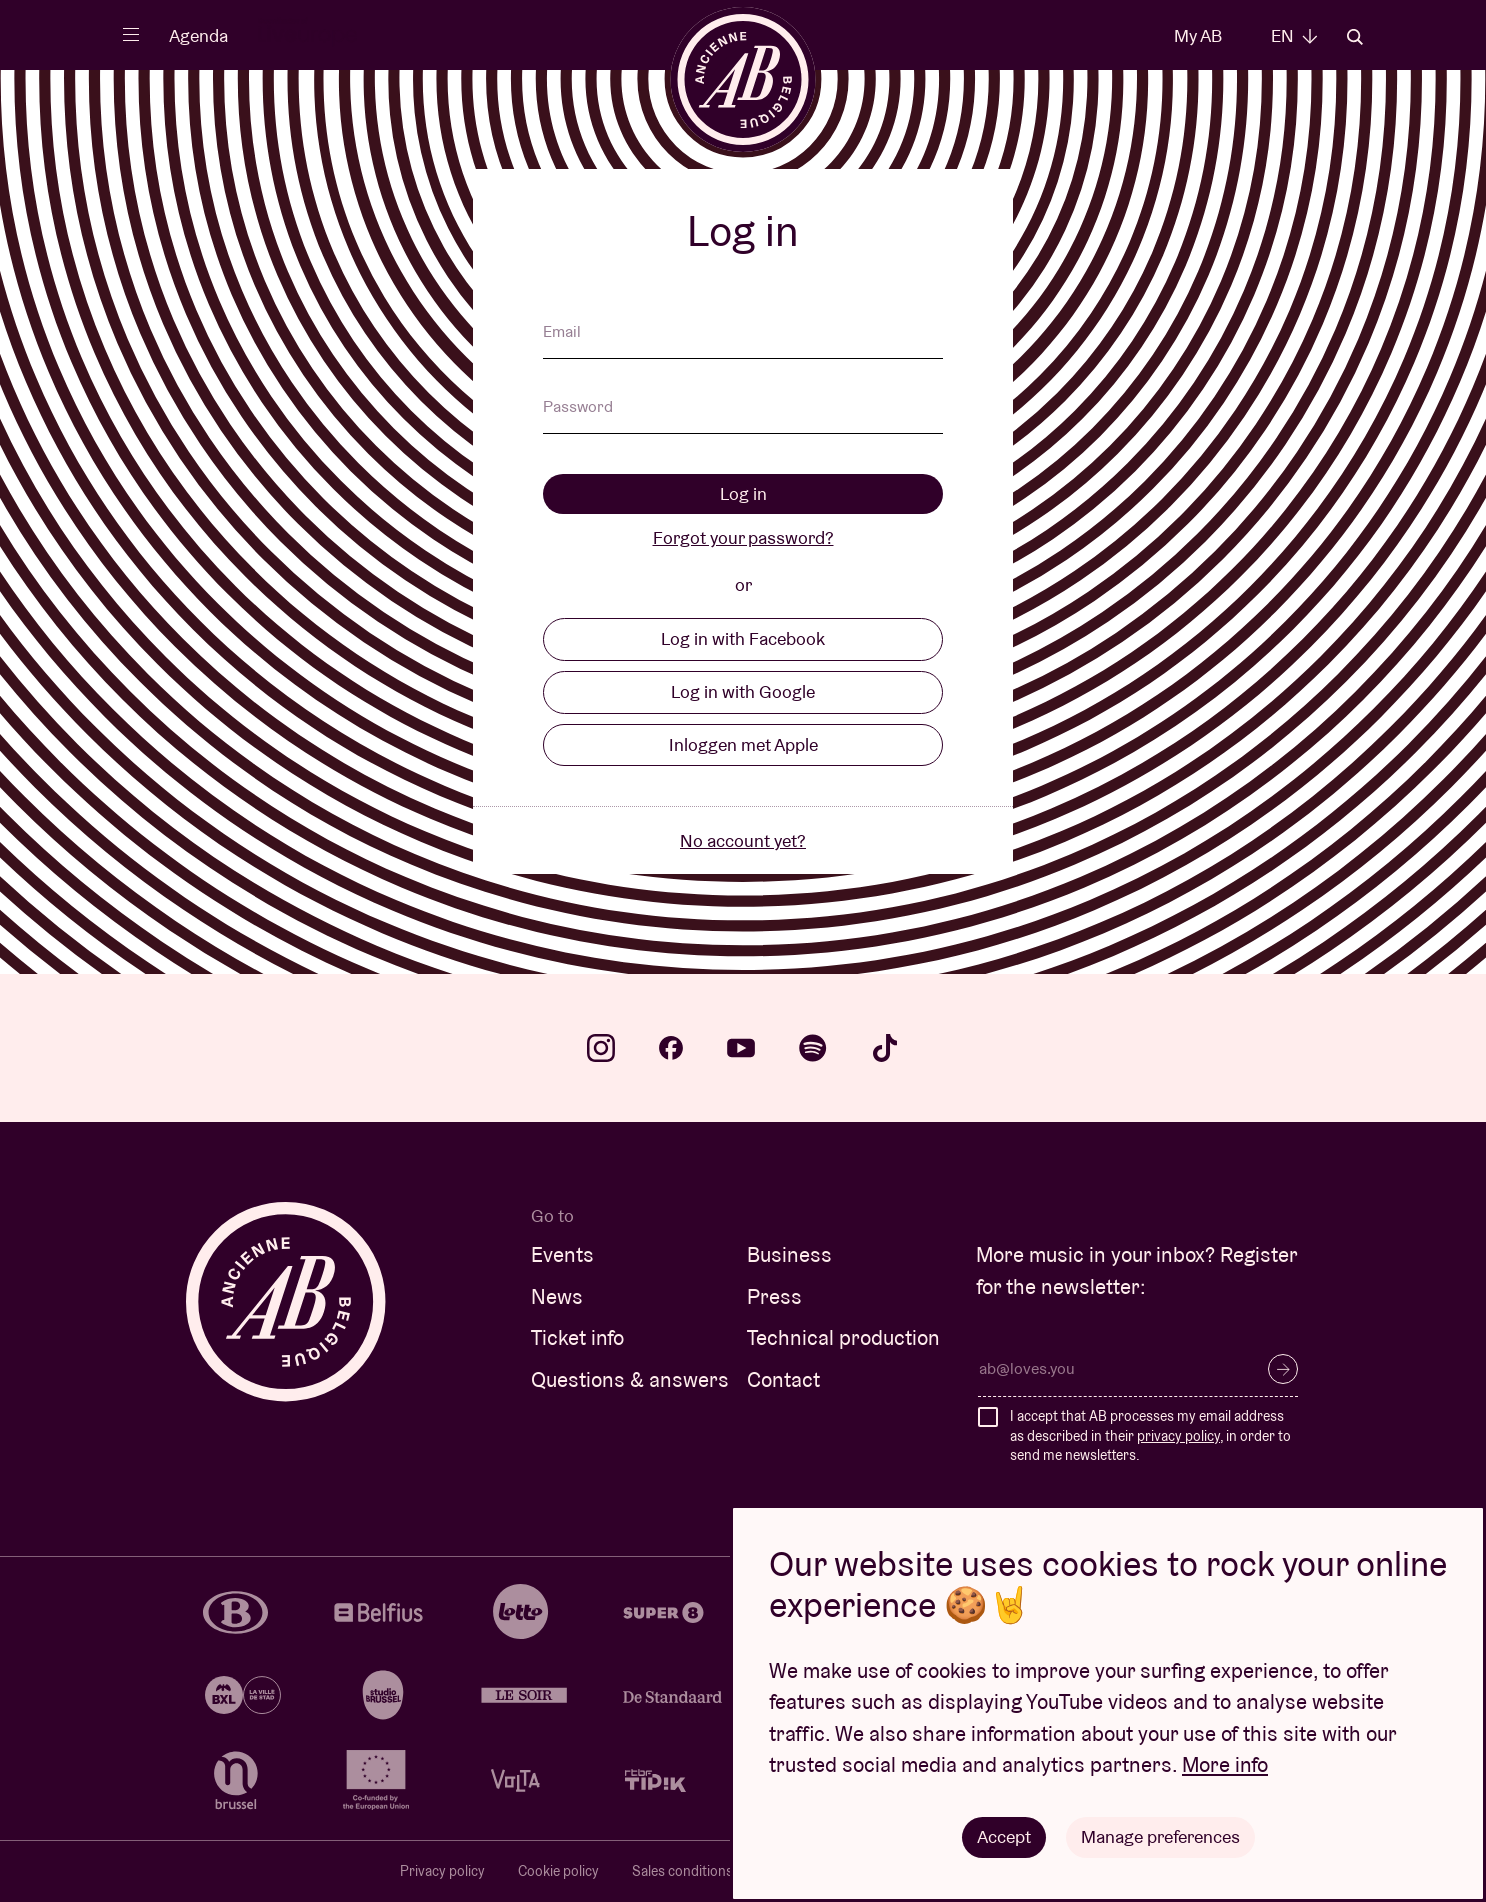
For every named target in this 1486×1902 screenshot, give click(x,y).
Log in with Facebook (743, 638)
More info (1225, 1764)
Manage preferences (1160, 1836)
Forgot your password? (743, 537)
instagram (601, 1048)
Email (562, 333)
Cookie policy (558, 1871)
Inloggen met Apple (743, 744)
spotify (813, 1048)
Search (1355, 37)
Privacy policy (442, 1871)
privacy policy (1178, 1436)
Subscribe (1283, 1369)
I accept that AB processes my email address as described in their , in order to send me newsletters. (1150, 1435)
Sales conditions (682, 1871)
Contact (783, 1379)
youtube (741, 1048)
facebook (671, 1048)
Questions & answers (630, 1379)
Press (774, 1296)
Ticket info (577, 1337)
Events (562, 1254)
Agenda (198, 35)
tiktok (885, 1048)
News (557, 1296)
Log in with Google (743, 691)
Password (578, 408)
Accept (1004, 1836)
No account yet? (743, 840)
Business (789, 1254)
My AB (1198, 35)
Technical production (843, 1337)
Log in (743, 493)
